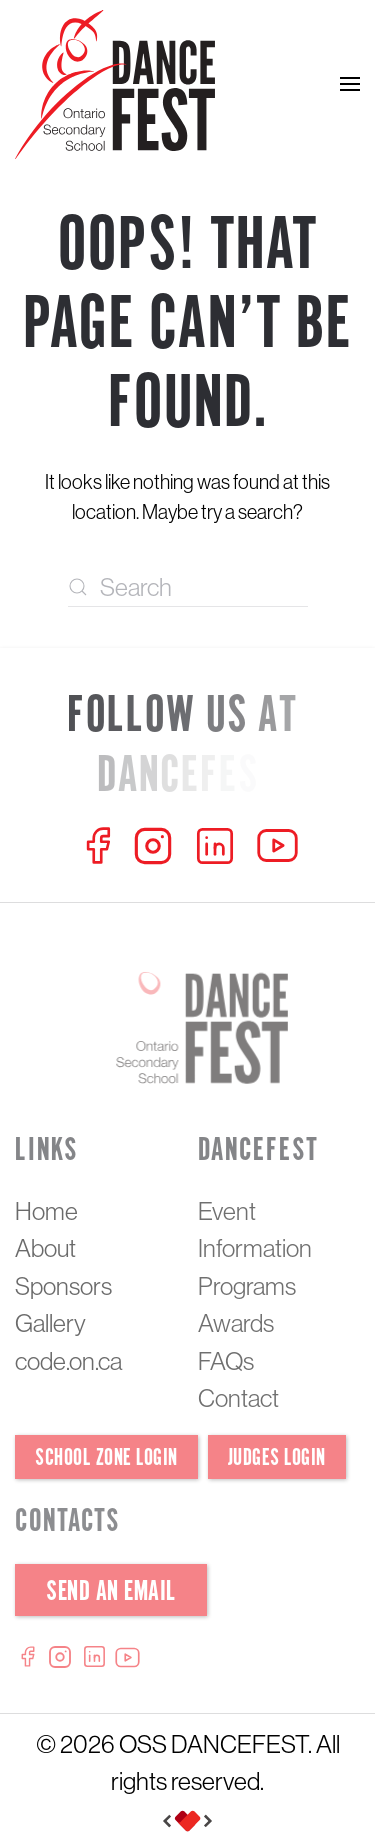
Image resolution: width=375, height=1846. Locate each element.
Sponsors (63, 1286)
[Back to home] (115, 84)
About (45, 1248)
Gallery (50, 1323)
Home (46, 1211)
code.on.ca (68, 1361)
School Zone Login (106, 1458)
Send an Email (111, 1592)
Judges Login (277, 1458)
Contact (238, 1398)
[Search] (188, 587)
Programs (247, 1286)
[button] (350, 84)
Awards (236, 1323)
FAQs (226, 1361)
